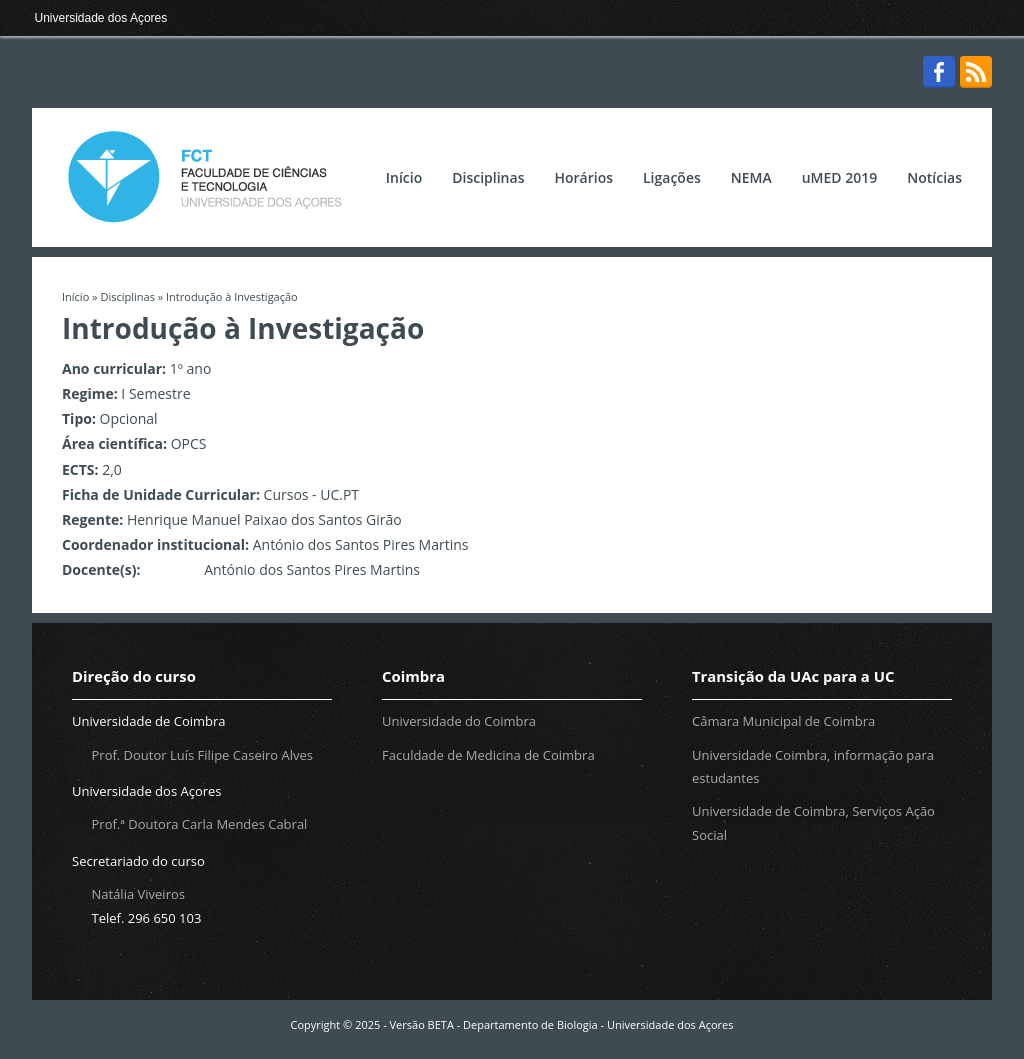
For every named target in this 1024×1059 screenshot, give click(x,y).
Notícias (934, 177)
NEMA (751, 177)
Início (404, 177)
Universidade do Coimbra (459, 721)
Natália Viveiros (138, 894)
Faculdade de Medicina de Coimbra (488, 755)
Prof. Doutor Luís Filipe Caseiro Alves (202, 755)
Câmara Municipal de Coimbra (783, 721)
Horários (583, 177)
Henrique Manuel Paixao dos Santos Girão (264, 519)
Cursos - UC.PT (312, 494)
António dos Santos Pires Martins (361, 544)
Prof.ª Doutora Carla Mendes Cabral (200, 824)
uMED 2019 (840, 177)
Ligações (672, 177)
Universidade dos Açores (101, 18)
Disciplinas (488, 177)
